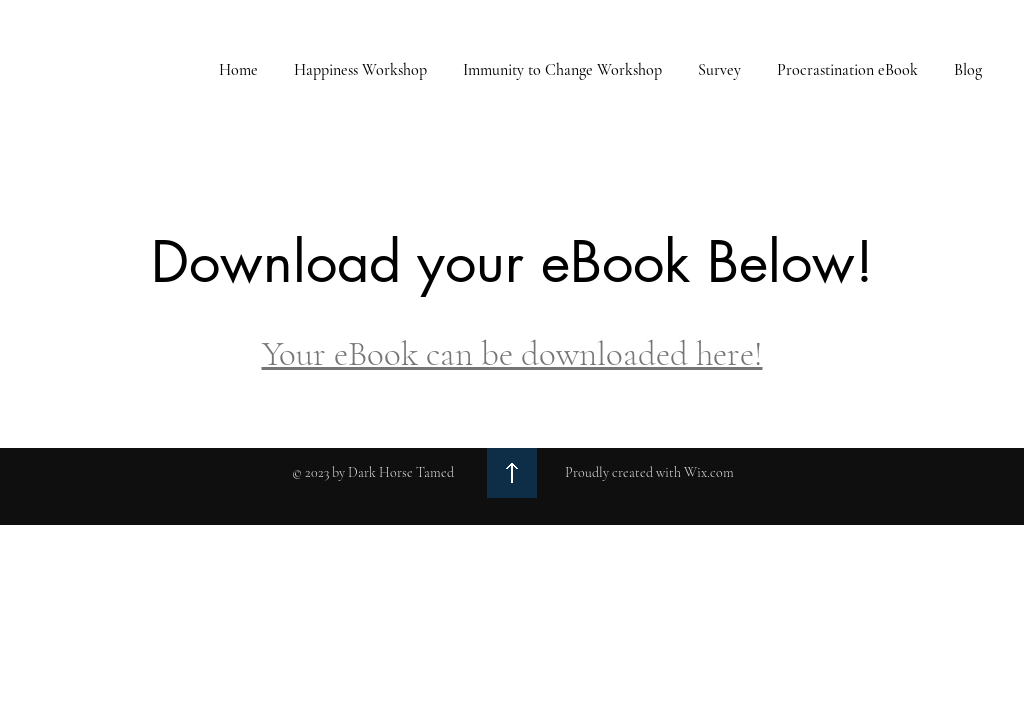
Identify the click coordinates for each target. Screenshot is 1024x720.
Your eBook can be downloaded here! (512, 354)
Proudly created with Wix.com (649, 472)
